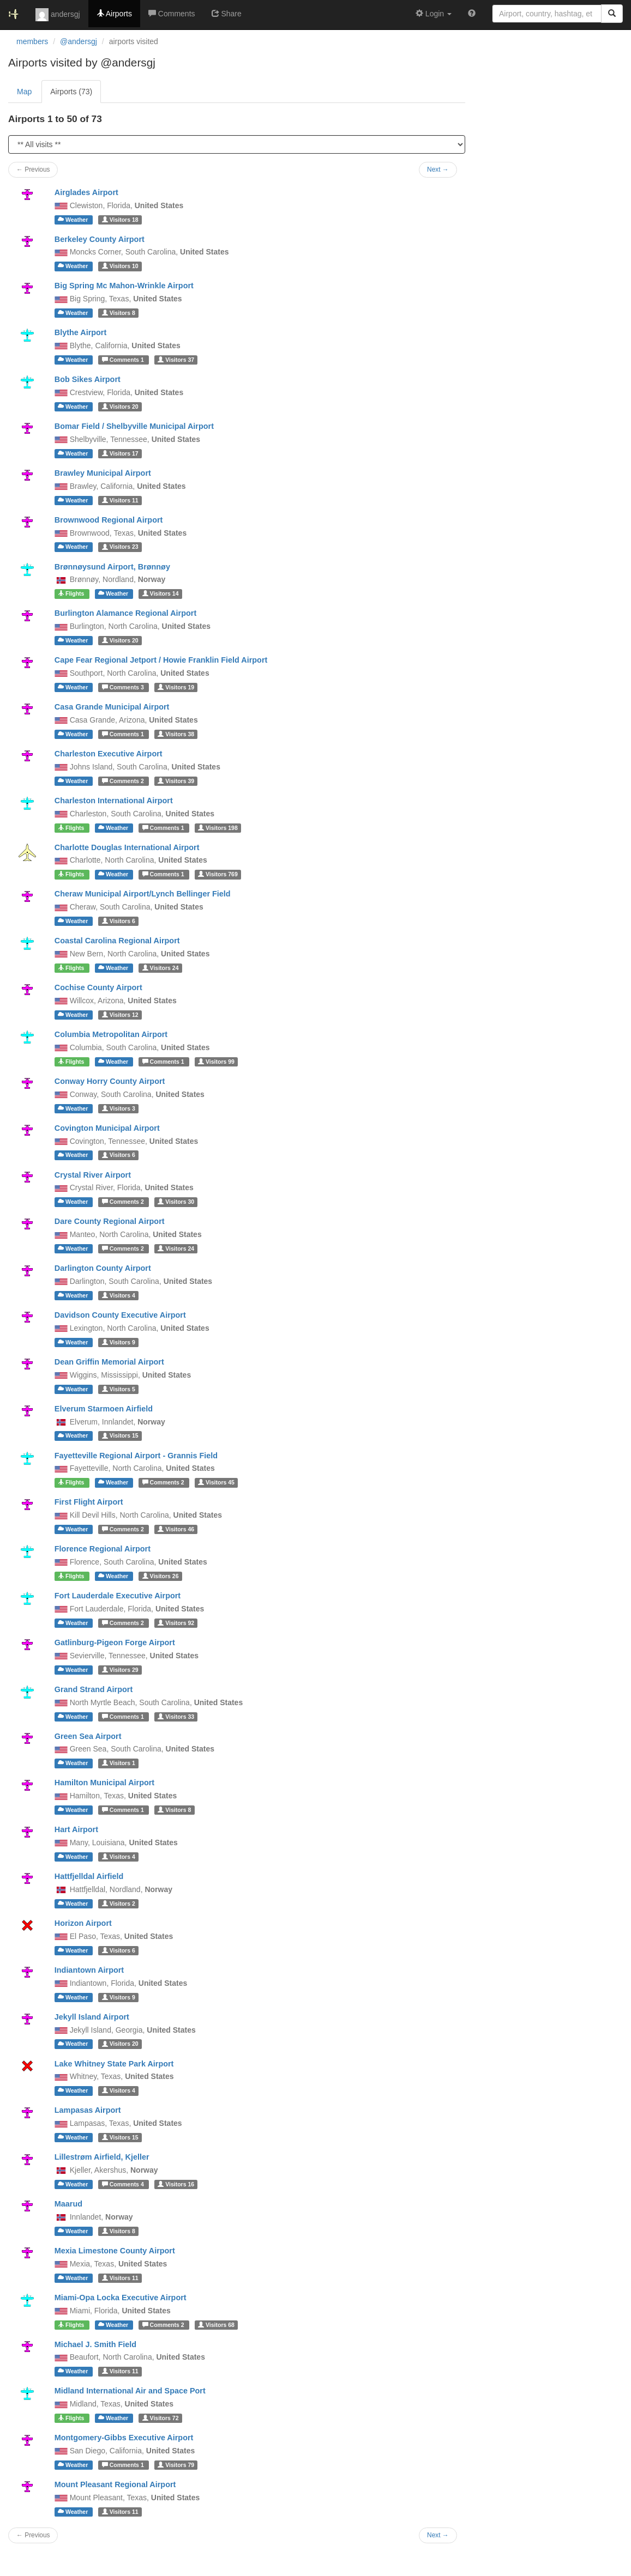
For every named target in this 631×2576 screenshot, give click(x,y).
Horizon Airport (83, 1923)
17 (120, 453)
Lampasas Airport (88, 2110)
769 (218, 874)
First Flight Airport (89, 1502)
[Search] (612, 13)
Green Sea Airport (88, 1736)
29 (120, 1669)
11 (120, 500)
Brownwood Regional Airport (109, 520)
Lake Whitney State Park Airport (114, 2063)
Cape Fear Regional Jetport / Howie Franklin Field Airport (161, 660)
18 (120, 219)
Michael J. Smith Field (95, 2344)
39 (176, 781)
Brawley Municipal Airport (103, 473)
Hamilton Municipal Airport (104, 1782)
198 (218, 828)
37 (176, 359)
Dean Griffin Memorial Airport (109, 1361)
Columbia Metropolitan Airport (111, 1034)
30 (176, 1201)
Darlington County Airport (103, 1268)
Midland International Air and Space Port (130, 2390)
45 (216, 1482)
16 (176, 2184)
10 (120, 266)
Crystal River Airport (93, 1175)
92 (176, 1623)
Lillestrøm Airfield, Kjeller (102, 2157)
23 (120, 547)
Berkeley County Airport (100, 239)
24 (160, 968)
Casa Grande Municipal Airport (112, 706)
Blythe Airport (80, 332)
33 (176, 1716)
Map (24, 91)
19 (176, 687)
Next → (438, 2535)
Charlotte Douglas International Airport (127, 847)
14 (160, 593)
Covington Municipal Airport (107, 1128)
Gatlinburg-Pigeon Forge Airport (115, 1642)
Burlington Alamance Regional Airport (125, 613)
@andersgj (78, 41)
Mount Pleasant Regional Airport (115, 2484)
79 (176, 2465)
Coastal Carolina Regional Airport (117, 940)
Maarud (68, 2203)
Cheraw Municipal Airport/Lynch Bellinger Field (143, 893)
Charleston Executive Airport (109, 753)
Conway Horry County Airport (110, 1081)
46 (176, 1529)
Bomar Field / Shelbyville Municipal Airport (134, 426)
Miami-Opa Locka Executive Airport (121, 2297)
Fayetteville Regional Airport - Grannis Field (136, 1455)
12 (120, 1014)
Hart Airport (76, 1829)
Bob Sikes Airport (88, 379)
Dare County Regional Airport (110, 1221)
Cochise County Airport (98, 987)
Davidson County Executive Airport (120, 1315)
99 (216, 1061)
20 (120, 406)
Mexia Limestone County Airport (115, 2250)
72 (160, 2418)
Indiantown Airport (89, 1970)
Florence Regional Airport (103, 1548)
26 (160, 1576)
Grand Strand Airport (94, 1689)
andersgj (57, 14)
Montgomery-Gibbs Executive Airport (124, 2437)
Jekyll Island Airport (92, 2017)
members (32, 41)
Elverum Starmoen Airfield (104, 1408)
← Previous (33, 2535)
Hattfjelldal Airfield (89, 1876)
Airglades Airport (86, 192)
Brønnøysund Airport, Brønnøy (112, 566)
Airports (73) (71, 91)
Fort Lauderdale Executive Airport (118, 1595)
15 (120, 1436)
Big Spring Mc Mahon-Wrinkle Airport (124, 285)
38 (176, 734)
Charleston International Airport (114, 800)
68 (216, 2325)
